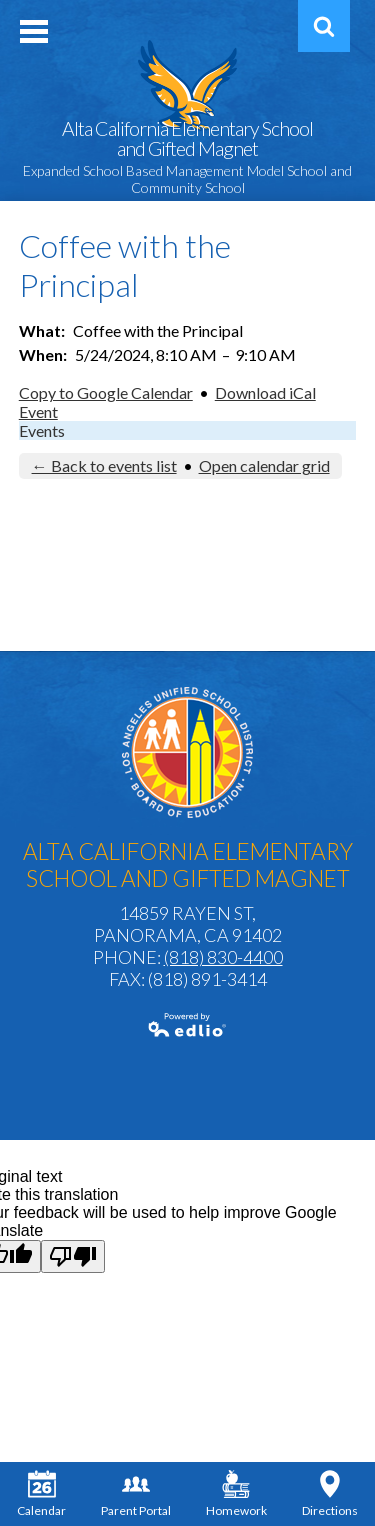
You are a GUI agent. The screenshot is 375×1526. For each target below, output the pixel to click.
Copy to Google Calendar (106, 392)
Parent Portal (136, 1494)
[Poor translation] (73, 1256)
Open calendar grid (264, 465)
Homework (236, 1494)
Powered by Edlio (188, 1025)
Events (42, 430)
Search (321, 33)
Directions (330, 1494)
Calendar (41, 1494)
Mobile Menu (34, 31)
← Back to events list (104, 465)
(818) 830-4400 (223, 957)
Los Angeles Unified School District (187, 752)
